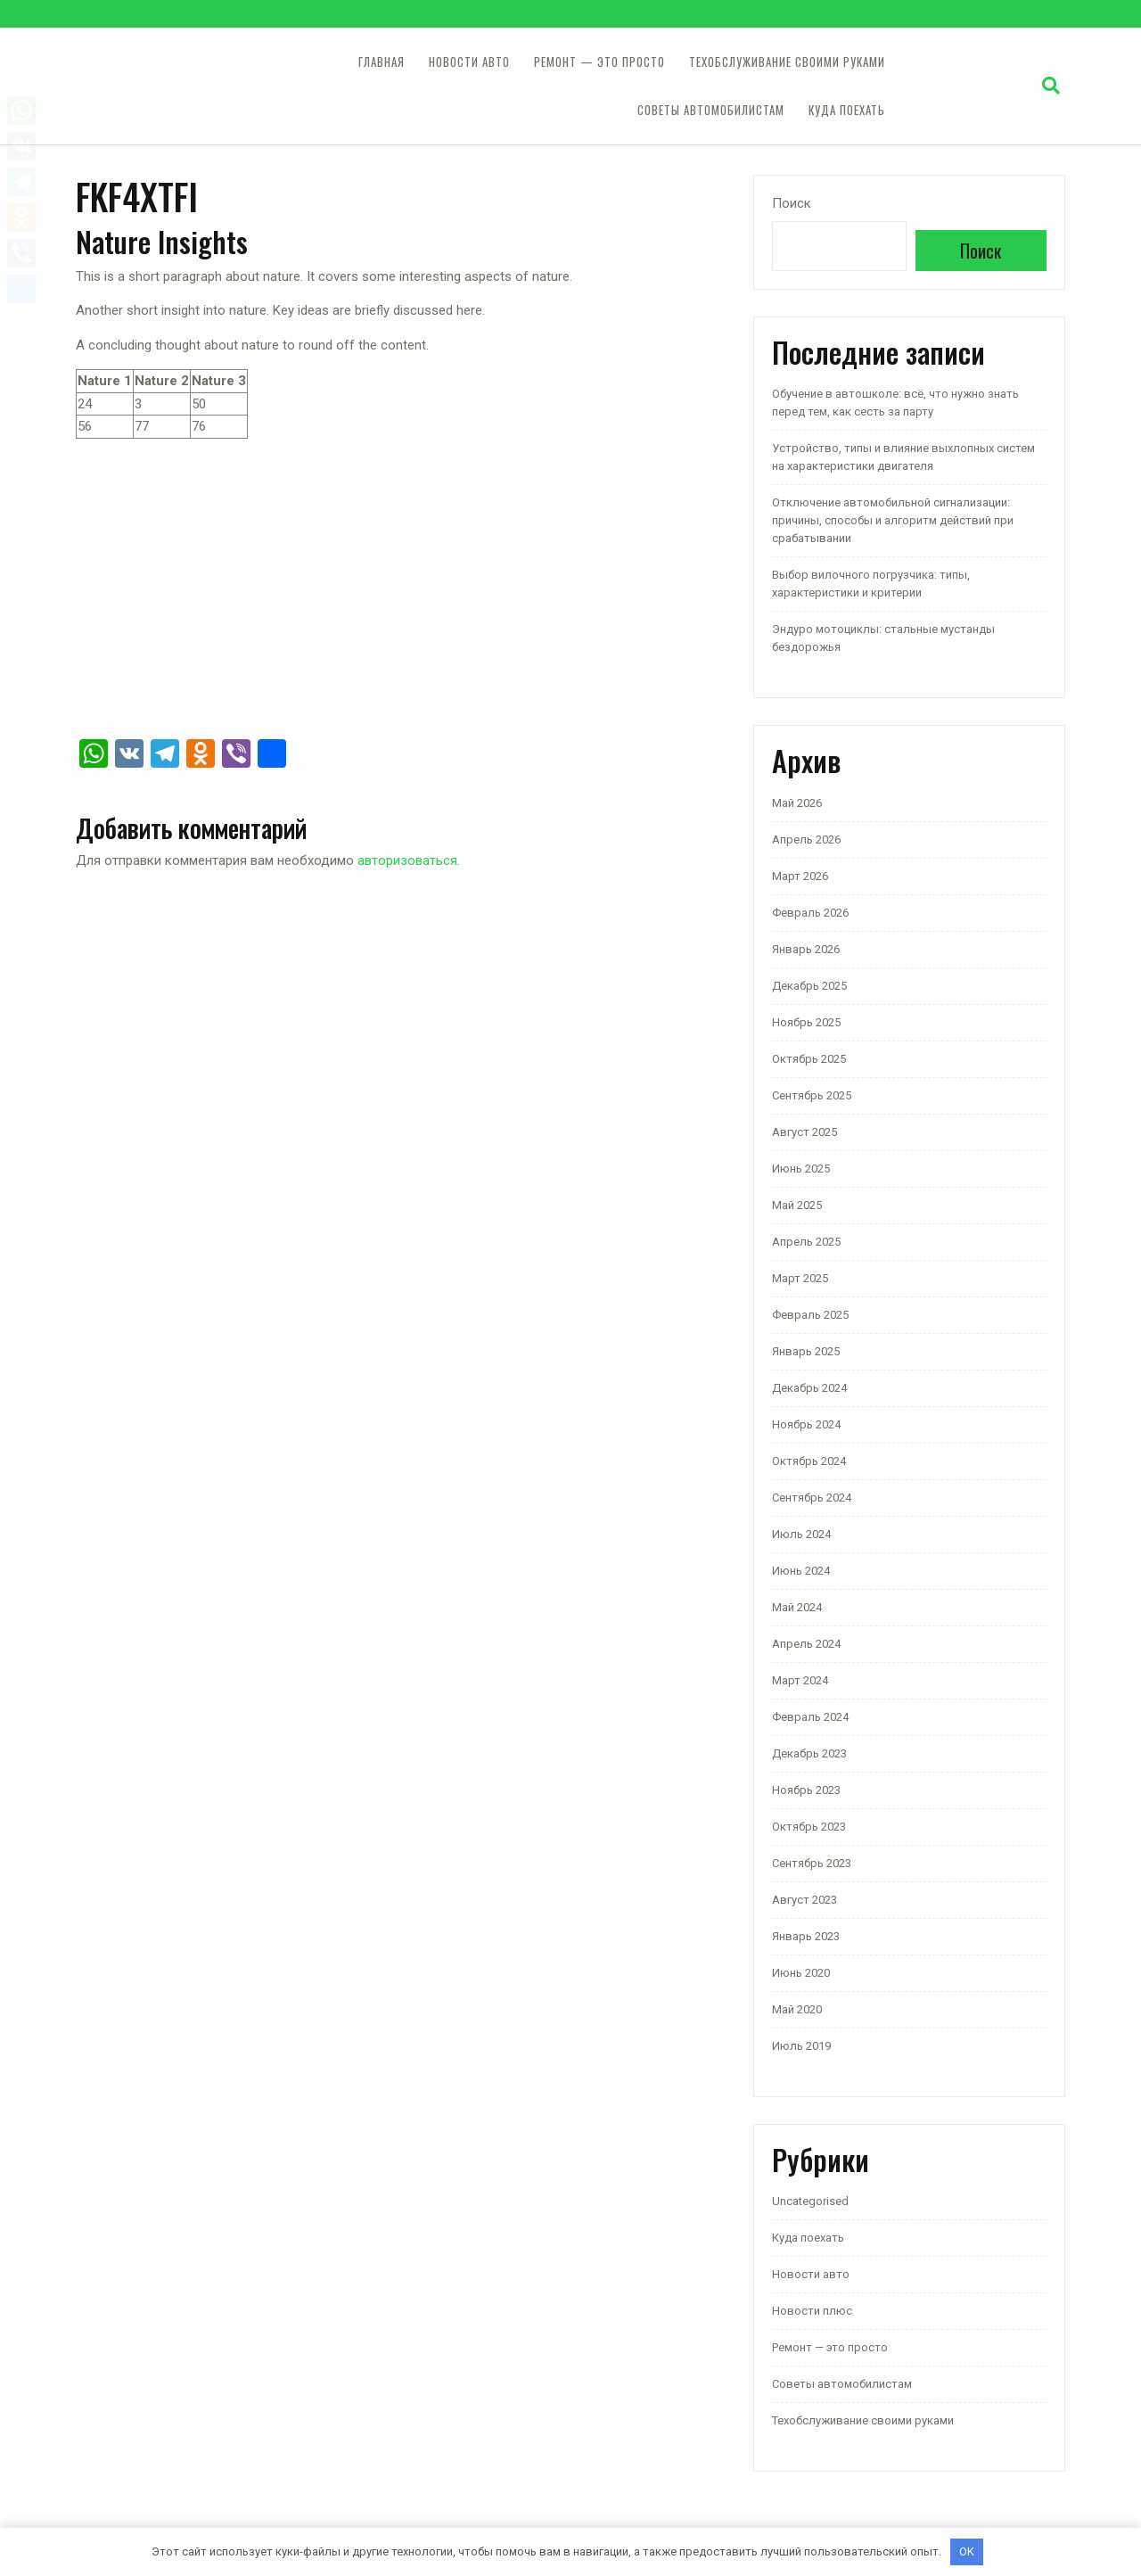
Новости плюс (812, 2310)
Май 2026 (797, 803)
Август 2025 (804, 1132)
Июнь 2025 (801, 1168)
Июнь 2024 (801, 1570)
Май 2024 (797, 1607)
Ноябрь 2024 (806, 1424)
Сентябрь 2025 (811, 1095)
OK (966, 2551)
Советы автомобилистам (710, 110)
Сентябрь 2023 (811, 1863)
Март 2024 (800, 1680)
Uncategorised (810, 2201)
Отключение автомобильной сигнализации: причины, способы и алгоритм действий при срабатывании (893, 520)
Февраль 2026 (810, 912)
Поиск (791, 203)
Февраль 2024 (810, 1717)
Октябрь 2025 (809, 1059)
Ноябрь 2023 (806, 1790)
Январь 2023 (806, 1936)
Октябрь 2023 (809, 1826)
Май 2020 (797, 2009)
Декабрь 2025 (809, 985)
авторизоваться (407, 860)
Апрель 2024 (806, 1643)
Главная (381, 61)
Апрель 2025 (806, 1241)
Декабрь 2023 (809, 1753)
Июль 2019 (801, 2046)
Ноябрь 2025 (806, 1022)
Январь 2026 (806, 949)
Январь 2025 (806, 1351)
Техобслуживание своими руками (787, 61)
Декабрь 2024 (809, 1388)
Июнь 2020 (801, 1972)
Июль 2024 (801, 1534)
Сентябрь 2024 (811, 1497)
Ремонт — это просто (599, 61)
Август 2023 (804, 1899)
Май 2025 (797, 1205)
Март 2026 (800, 876)
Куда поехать (847, 110)
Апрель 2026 (806, 839)
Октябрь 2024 (809, 1461)
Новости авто (469, 61)
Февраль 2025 (810, 1314)
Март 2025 (800, 1278)
